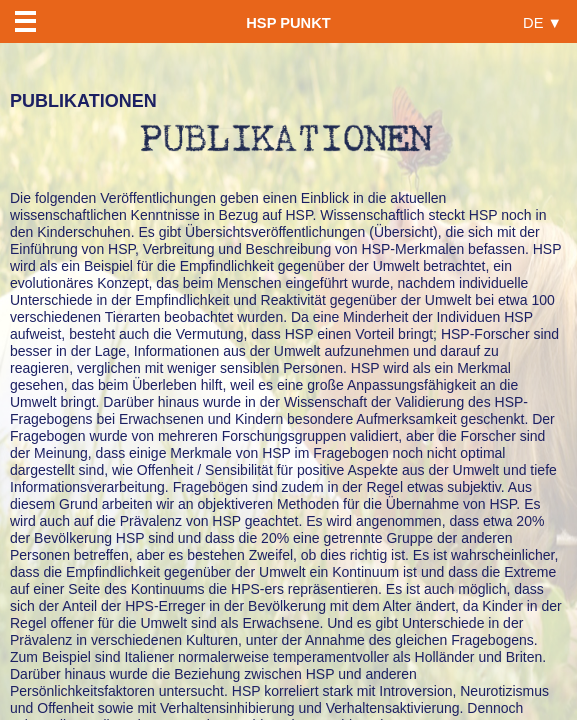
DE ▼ (542, 22)
